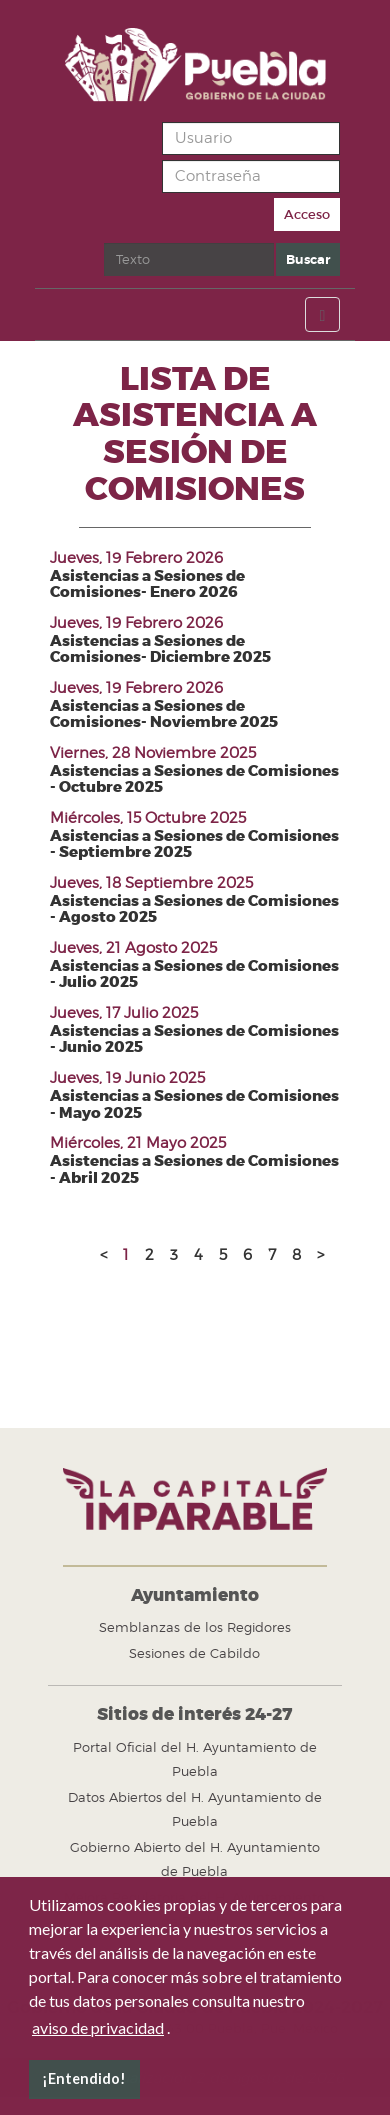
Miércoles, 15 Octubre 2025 (148, 818)
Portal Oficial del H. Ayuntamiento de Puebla (195, 1759)
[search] (189, 259)
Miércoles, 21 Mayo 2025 (138, 1143)
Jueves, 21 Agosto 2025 (133, 948)
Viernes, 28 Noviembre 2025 (153, 753)
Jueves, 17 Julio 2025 (124, 1013)
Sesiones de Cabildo (194, 1653)
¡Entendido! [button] (84, 2078)
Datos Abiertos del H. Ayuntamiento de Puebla (195, 1809)
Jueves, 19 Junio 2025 (127, 1078)
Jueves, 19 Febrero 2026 (136, 558)
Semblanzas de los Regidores (195, 1627)
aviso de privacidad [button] (98, 2027)
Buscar (104, 243)
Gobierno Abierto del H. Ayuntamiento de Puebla (195, 1859)
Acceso (307, 214)
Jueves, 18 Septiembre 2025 (151, 883)
